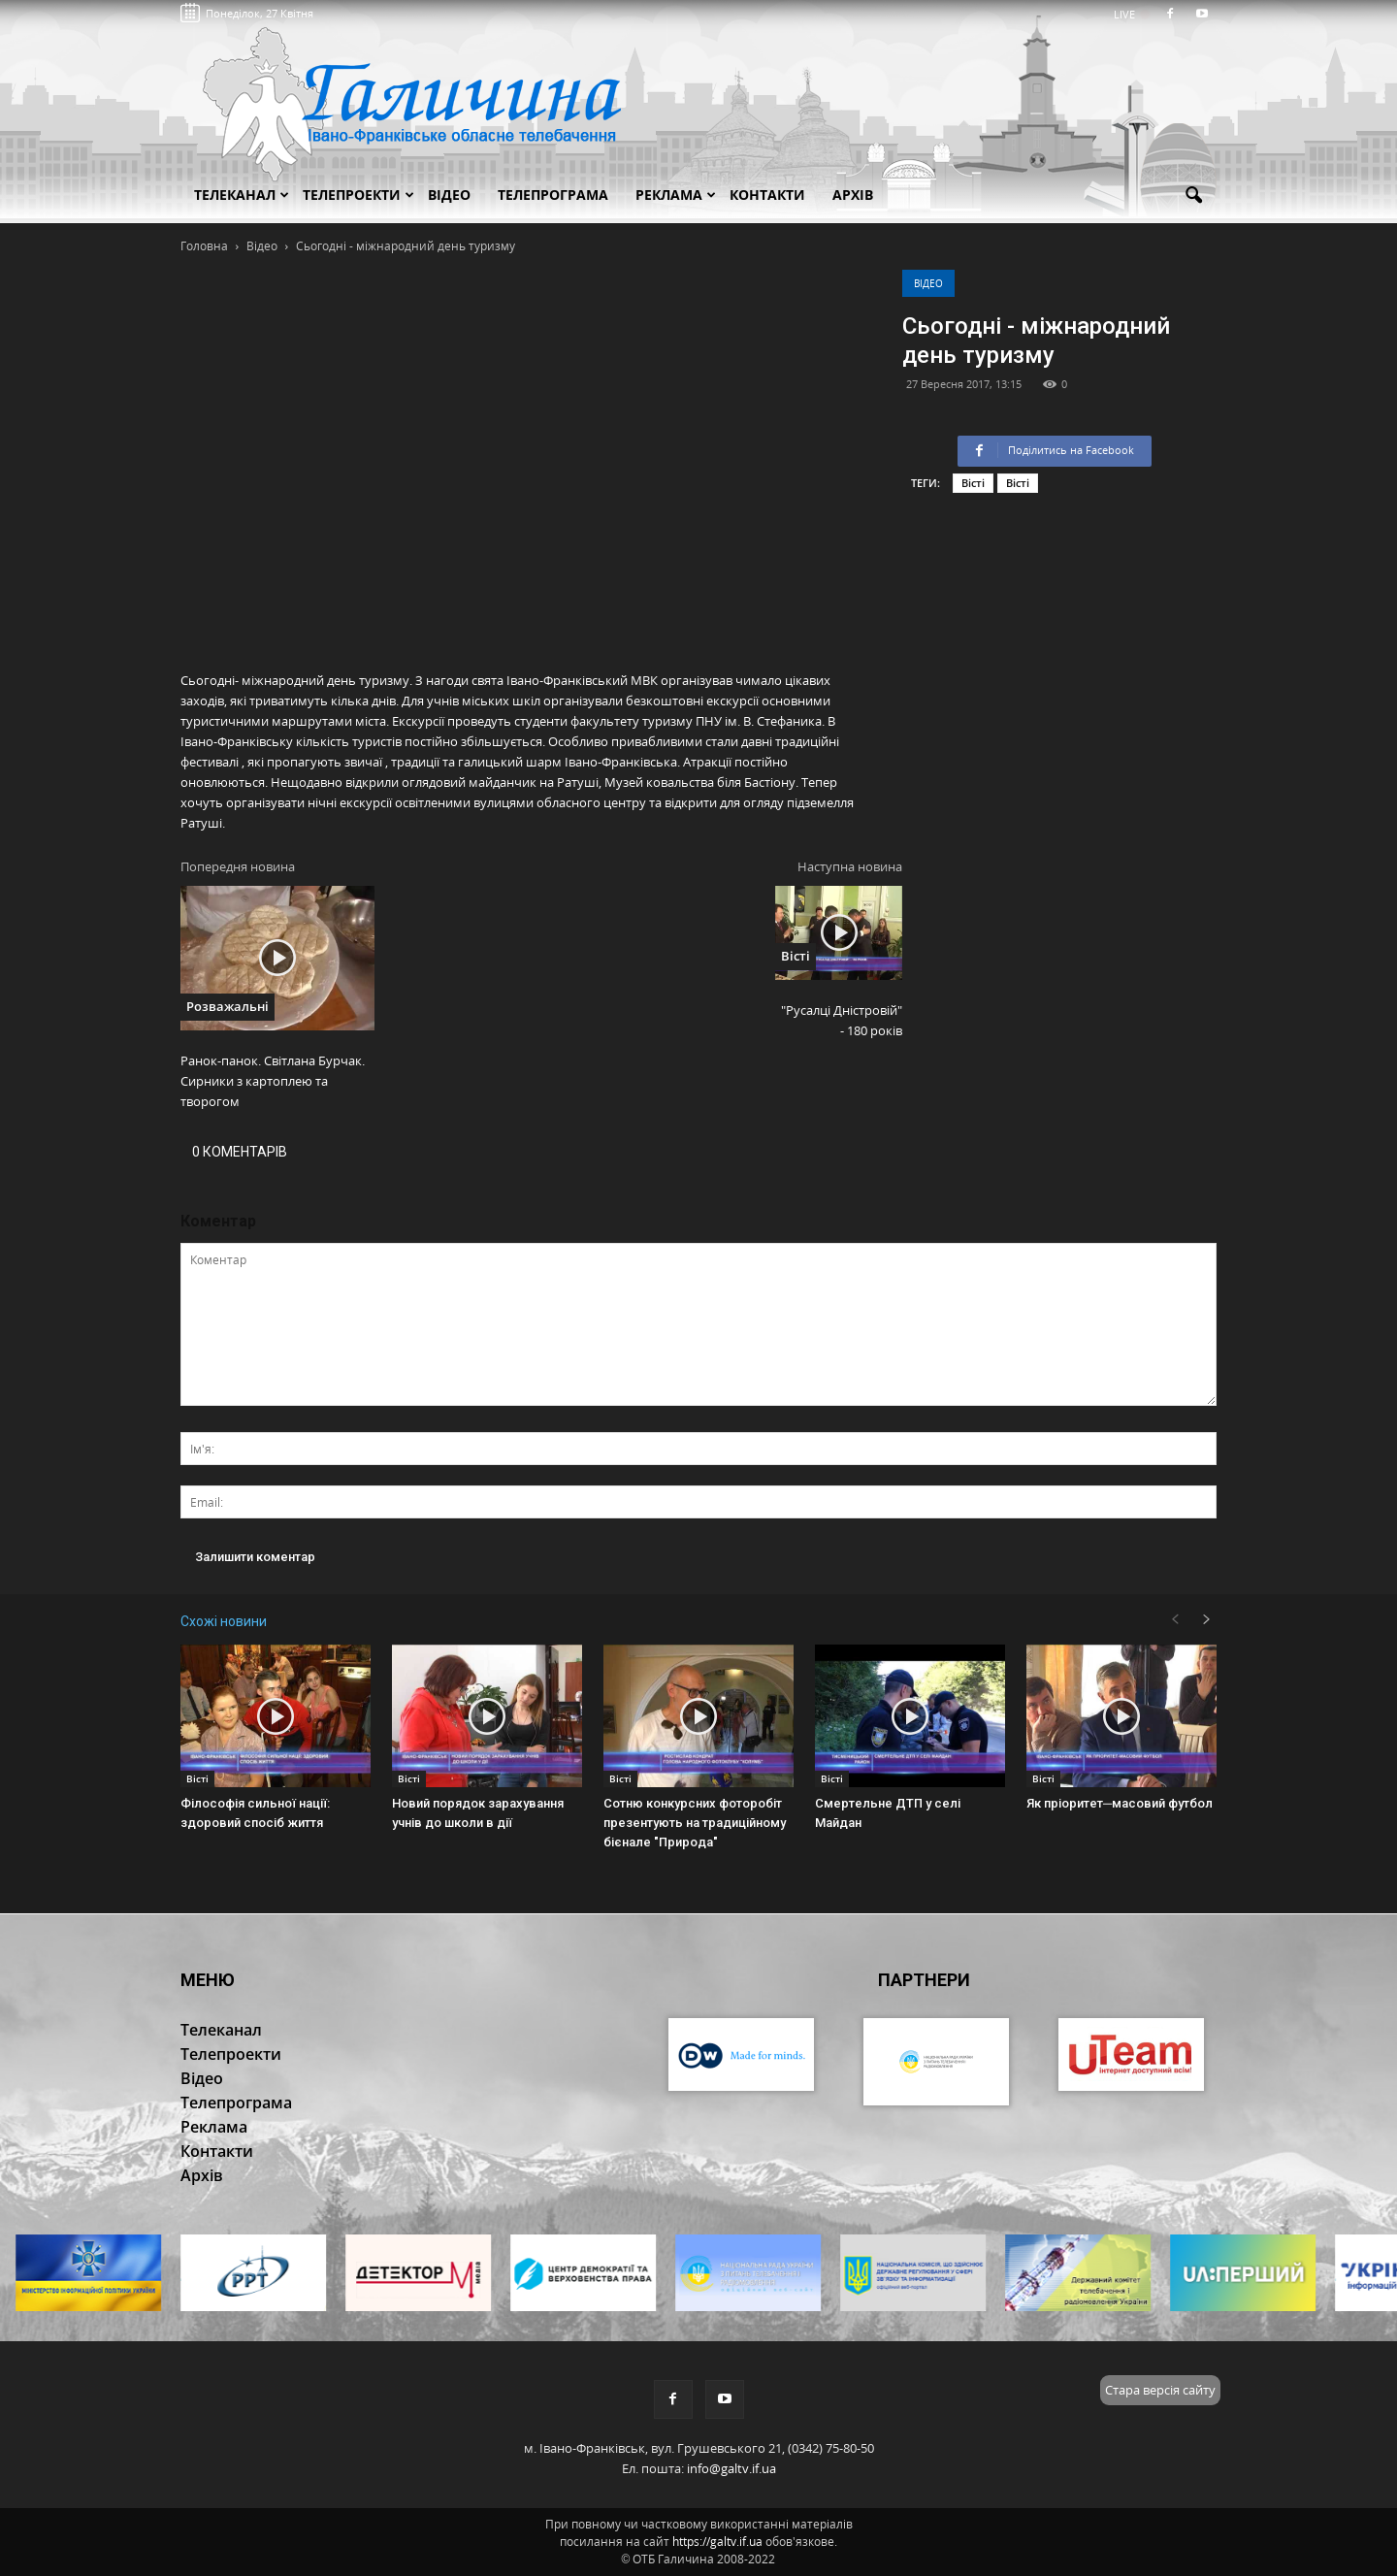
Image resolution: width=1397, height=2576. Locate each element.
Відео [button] (449, 194)
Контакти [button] (767, 194)
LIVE (1131, 14)
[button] (1193, 196)
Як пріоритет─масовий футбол (1119, 1803)
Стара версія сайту (1160, 2389)
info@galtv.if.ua (731, 2468)
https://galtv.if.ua (717, 2541)
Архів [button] (852, 194)
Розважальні (227, 1006)
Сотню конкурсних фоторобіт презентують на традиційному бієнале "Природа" (694, 1822)
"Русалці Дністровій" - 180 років (841, 1020)
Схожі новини (223, 1621)
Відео (928, 283)
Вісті (973, 482)
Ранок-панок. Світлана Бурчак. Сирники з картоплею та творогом (272, 1081)
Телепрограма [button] (553, 194)
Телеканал (241, 194)
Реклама (675, 194)
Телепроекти (358, 194)
